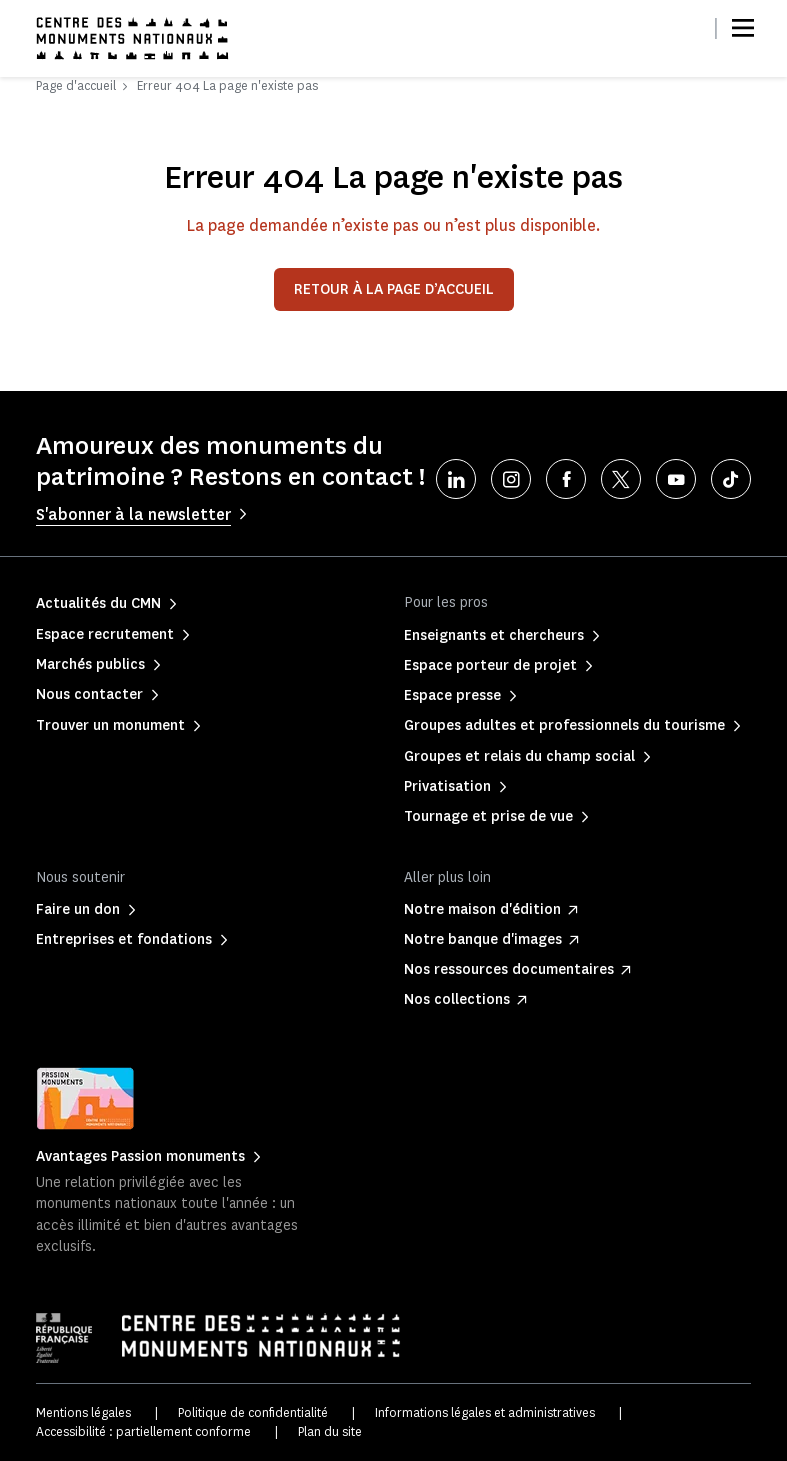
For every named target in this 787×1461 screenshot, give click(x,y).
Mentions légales (83, 1412)
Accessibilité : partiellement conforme (143, 1431)
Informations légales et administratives (485, 1412)
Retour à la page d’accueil (394, 289)
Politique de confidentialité (253, 1412)
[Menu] (743, 28)
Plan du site (330, 1431)
